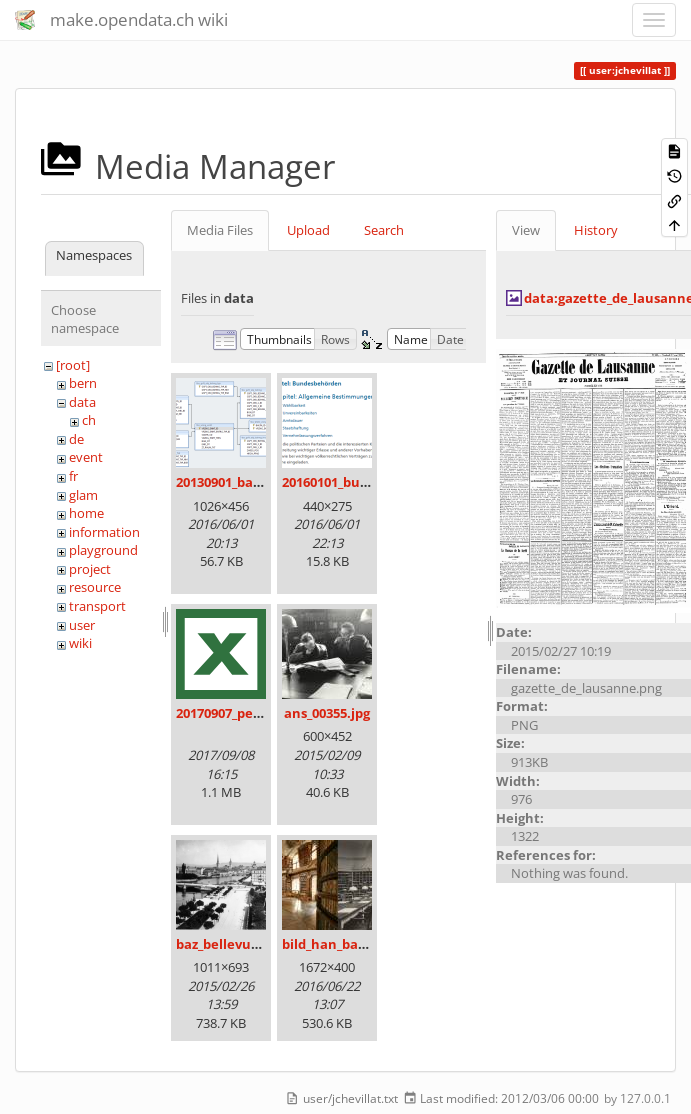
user (82, 625)
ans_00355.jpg (327, 713)
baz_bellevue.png (231, 944)
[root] (73, 365)
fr (73, 476)
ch (89, 420)
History (596, 230)
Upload (308, 230)
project (90, 569)
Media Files (220, 230)
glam (83, 495)
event (86, 457)
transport (97, 606)
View (526, 230)
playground (103, 550)
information (104, 532)
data (82, 402)
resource (95, 587)
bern (83, 383)
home (86, 513)
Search (384, 230)
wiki (80, 643)
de (76, 439)
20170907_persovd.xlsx (247, 713)
